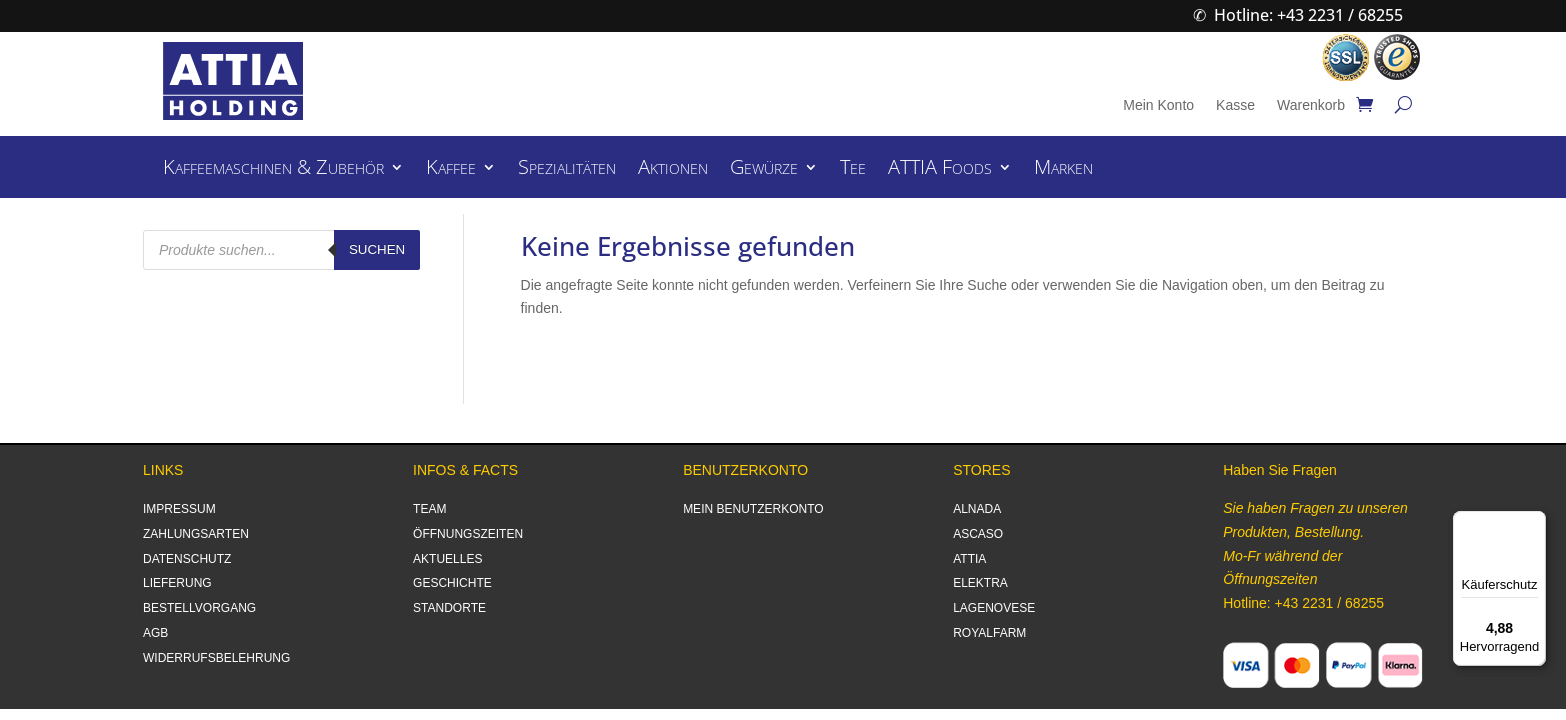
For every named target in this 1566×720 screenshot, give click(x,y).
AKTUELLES (447, 559)
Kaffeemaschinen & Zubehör (273, 170)
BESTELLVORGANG (199, 608)
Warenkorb (1311, 105)
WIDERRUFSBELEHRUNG (216, 658)
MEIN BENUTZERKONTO (753, 509)
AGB (155, 633)
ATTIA (969, 559)
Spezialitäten (567, 170)
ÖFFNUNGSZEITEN (468, 534)
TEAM (429, 509)
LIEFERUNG (177, 583)
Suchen (377, 249)
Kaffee (451, 170)
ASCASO (978, 534)
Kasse (1235, 105)
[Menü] (1534, 523)
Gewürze (764, 170)
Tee (853, 170)
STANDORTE (449, 608)
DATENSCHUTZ (187, 559)
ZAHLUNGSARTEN (196, 534)
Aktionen (673, 170)
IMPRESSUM (179, 509)
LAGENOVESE (994, 608)
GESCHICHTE (452, 583)
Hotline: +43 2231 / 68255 (1308, 15)
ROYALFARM (989, 633)
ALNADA (977, 509)
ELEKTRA (980, 583)
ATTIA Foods (940, 170)
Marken (1063, 170)
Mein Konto (1158, 105)
